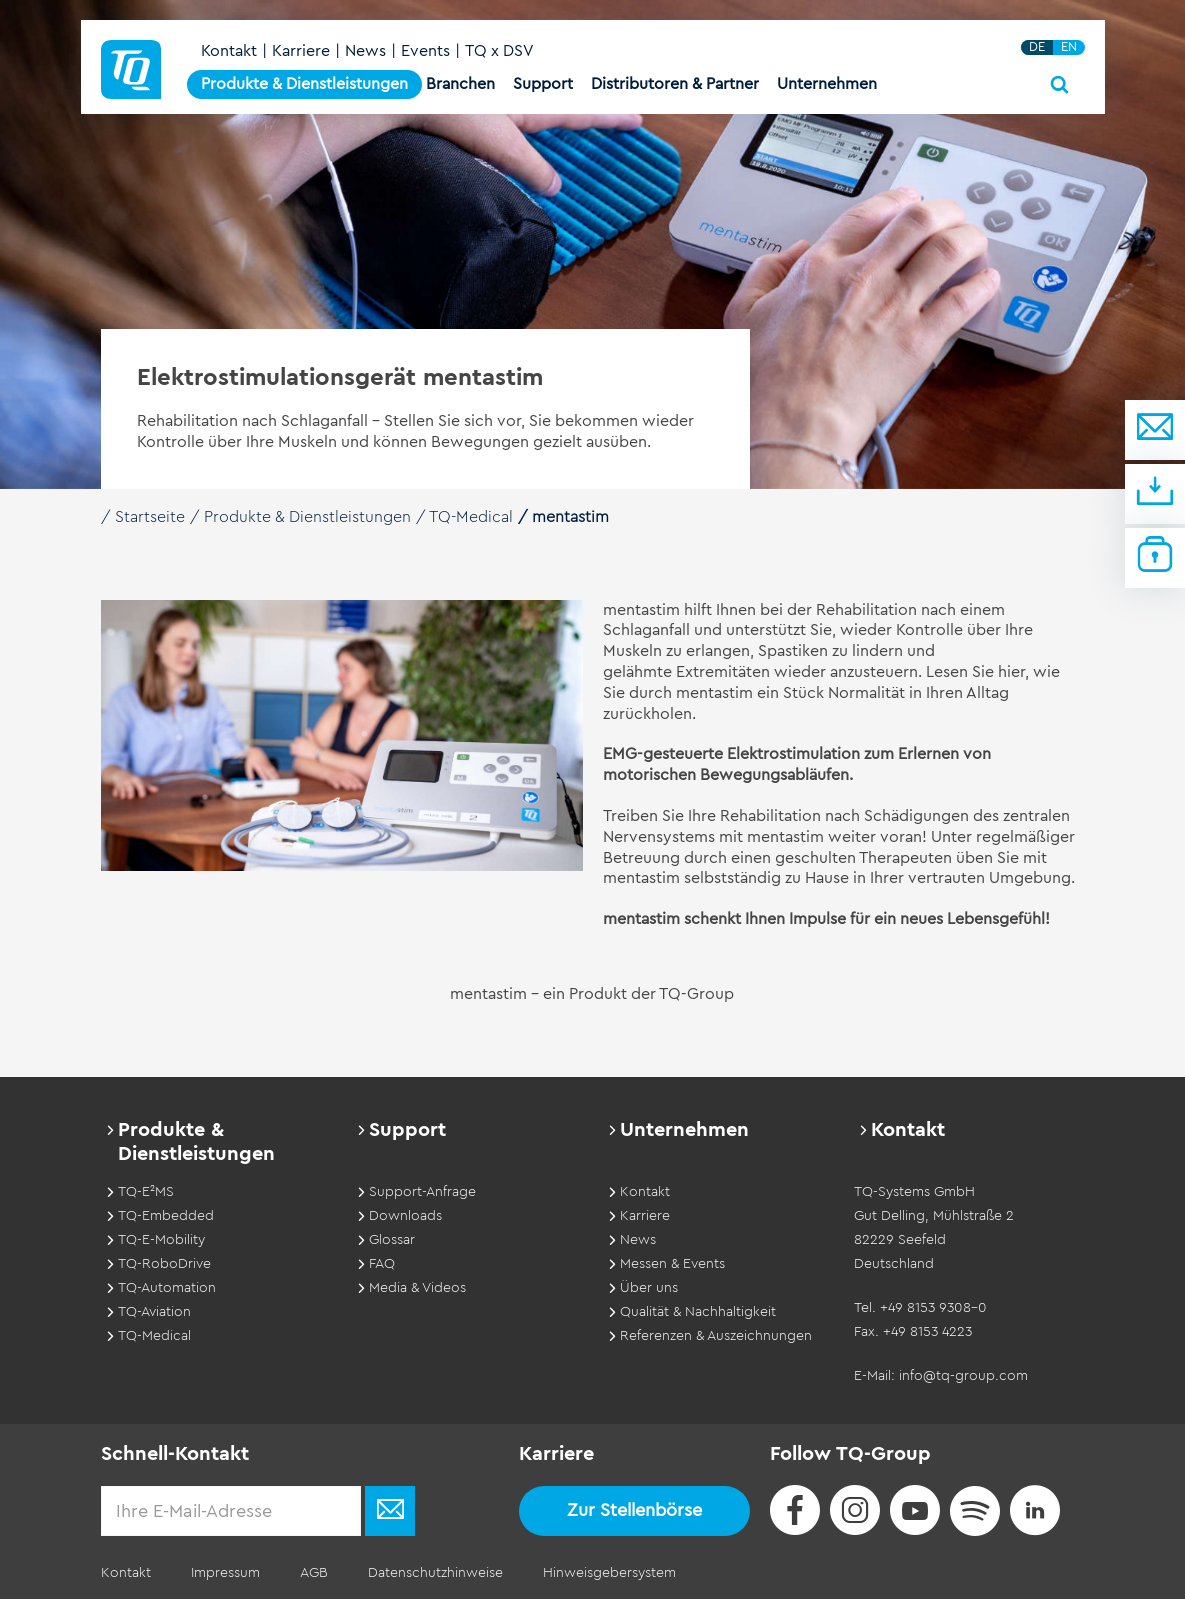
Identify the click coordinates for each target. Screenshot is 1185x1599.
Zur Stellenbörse (634, 1510)
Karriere (301, 51)
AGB (314, 1573)
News (365, 51)
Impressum (225, 1573)
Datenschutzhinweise (435, 1573)
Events (425, 51)
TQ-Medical (471, 517)
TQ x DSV (499, 51)
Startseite (150, 517)
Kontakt (229, 51)
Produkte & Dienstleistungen (307, 517)
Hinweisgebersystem (609, 1573)
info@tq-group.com (963, 1376)
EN (1069, 47)
